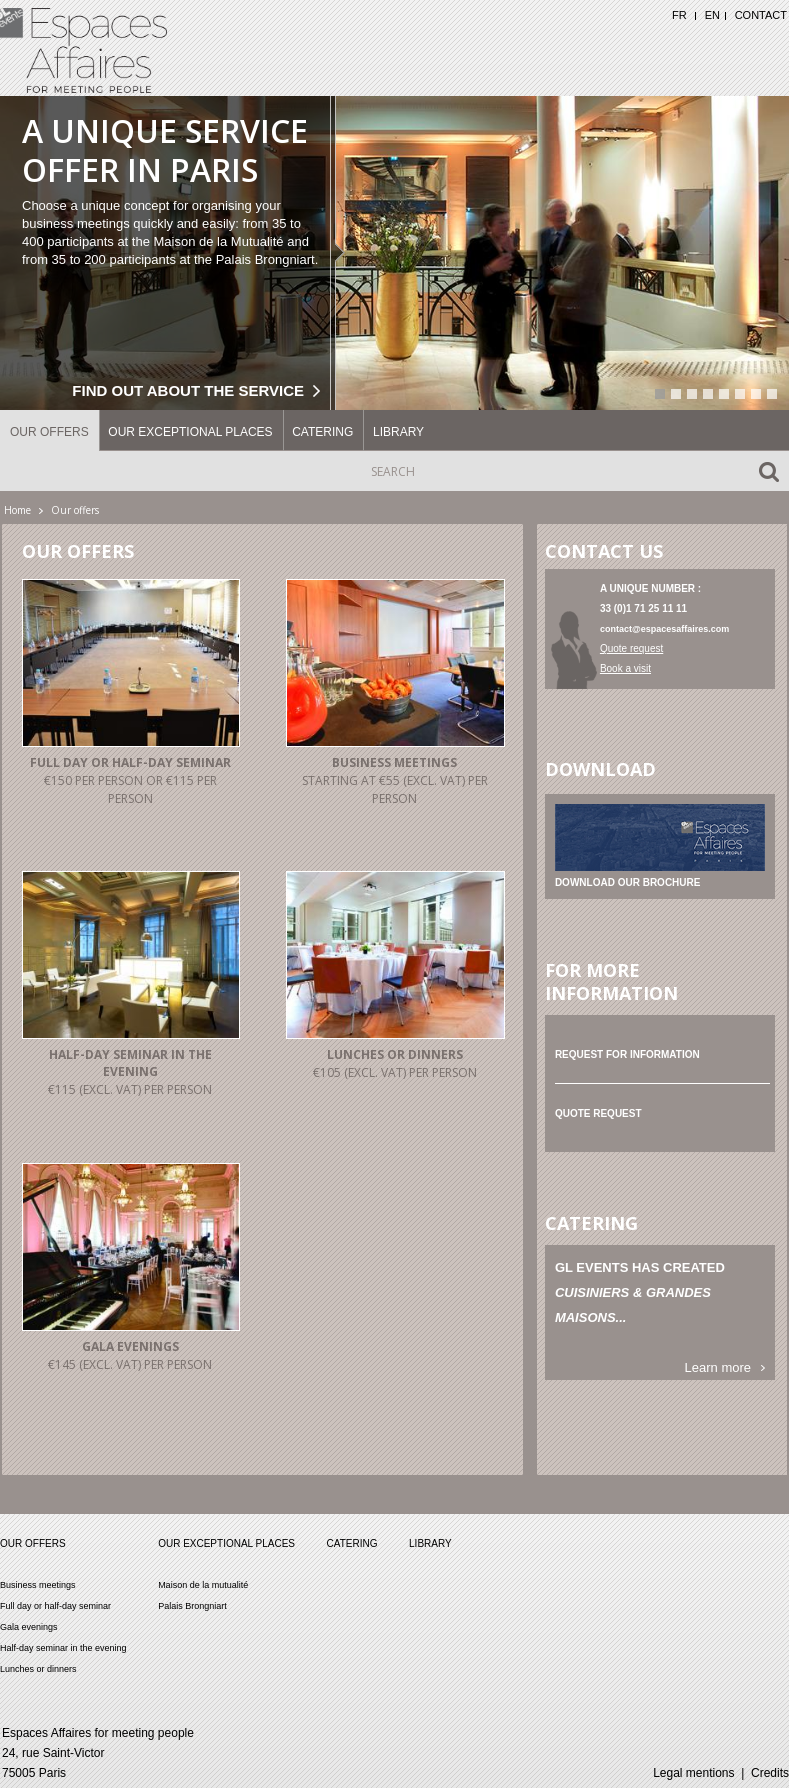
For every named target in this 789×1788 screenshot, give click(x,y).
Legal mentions (693, 1773)
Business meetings (394, 762)
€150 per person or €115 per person (130, 789)
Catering (322, 432)
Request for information (627, 1054)
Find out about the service (188, 390)
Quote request (631, 648)
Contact (761, 15)
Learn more (718, 1367)
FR (679, 15)
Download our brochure (628, 882)
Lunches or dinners (395, 1054)
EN (712, 15)
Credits (770, 1773)
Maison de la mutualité (203, 1585)
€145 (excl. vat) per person (130, 1364)
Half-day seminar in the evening (130, 1063)
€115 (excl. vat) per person (130, 1089)
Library (398, 432)
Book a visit (625, 668)
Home (17, 510)
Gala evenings (130, 1346)
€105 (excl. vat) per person (395, 1072)
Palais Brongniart (192, 1606)
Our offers (49, 432)
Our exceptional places (190, 432)
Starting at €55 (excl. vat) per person (395, 789)
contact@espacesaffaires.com (664, 629)
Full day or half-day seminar (130, 762)
